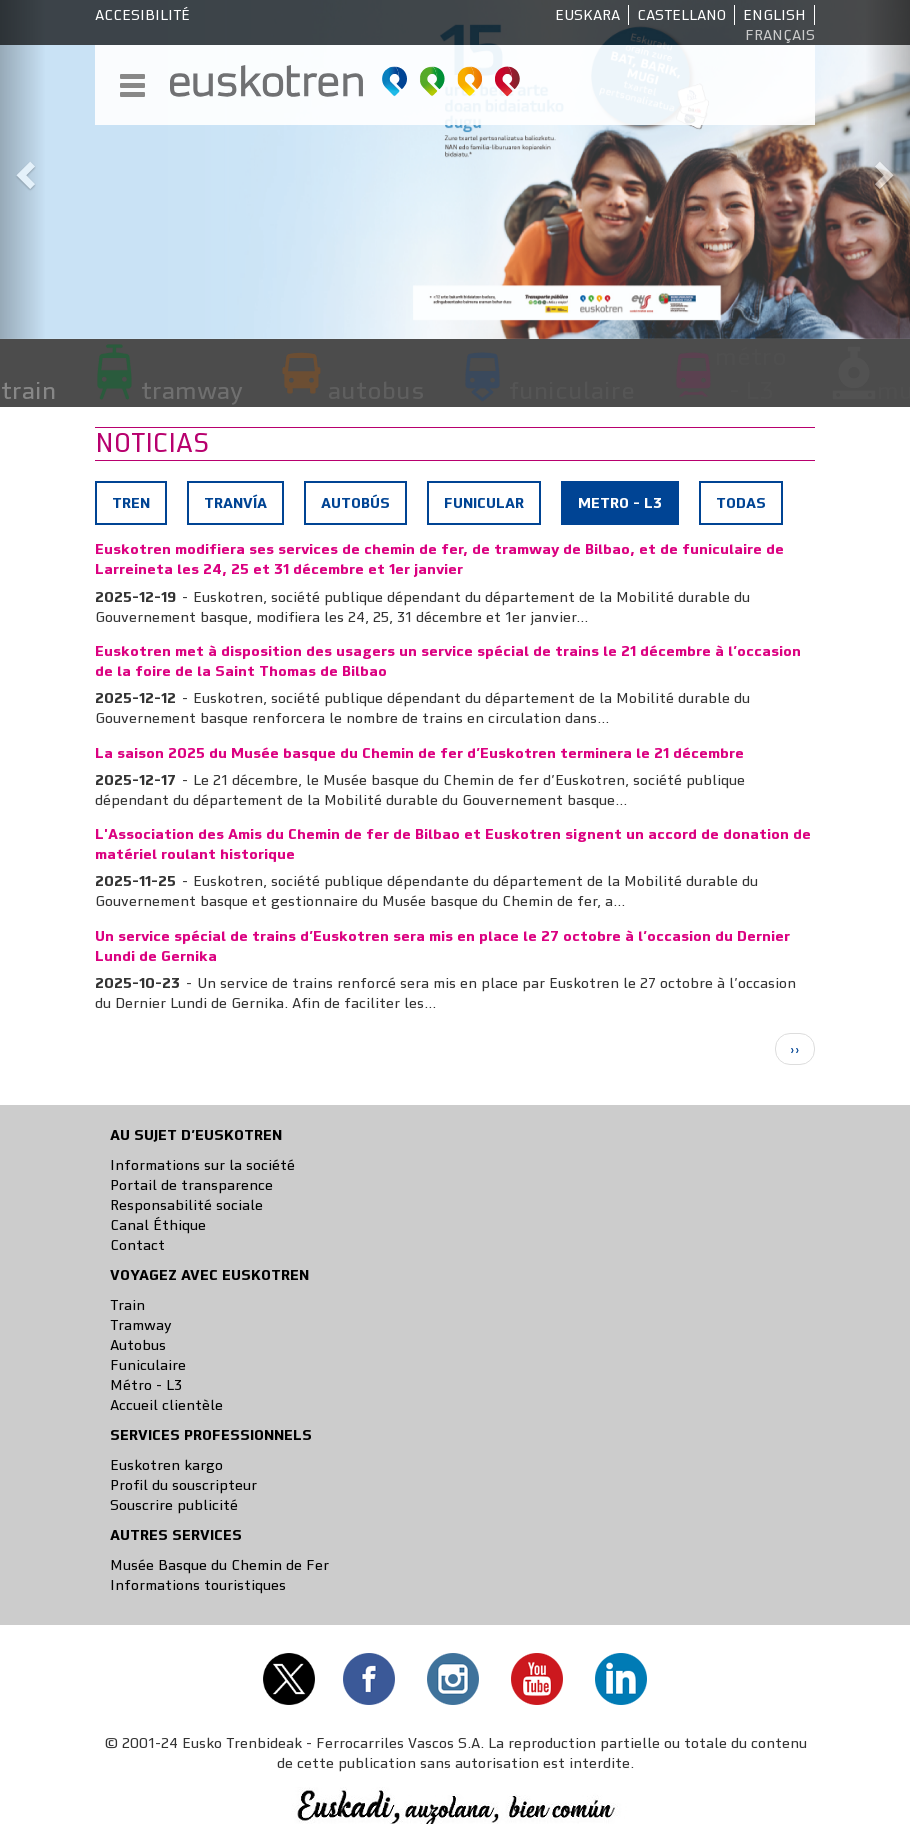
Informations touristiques (198, 1585)
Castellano (681, 15)
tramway (192, 390)
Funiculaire (148, 1365)
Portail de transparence (191, 1185)
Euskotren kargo (166, 1465)
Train (127, 1305)
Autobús (355, 503)
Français (780, 35)
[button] (23, 169)
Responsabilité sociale (186, 1205)
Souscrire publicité (174, 1505)
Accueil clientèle (166, 1405)
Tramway (141, 1325)
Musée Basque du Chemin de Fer (219, 1565)
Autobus (138, 1345)
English (774, 15)
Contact (137, 1245)
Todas (741, 503)
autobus (376, 390)
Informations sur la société (202, 1165)
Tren (131, 503)
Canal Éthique (158, 1225)
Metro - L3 (627, 508)
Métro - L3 (146, 1385)
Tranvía (235, 503)
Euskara (587, 15)
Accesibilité (142, 15)
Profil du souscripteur (183, 1485)
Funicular (484, 503)
